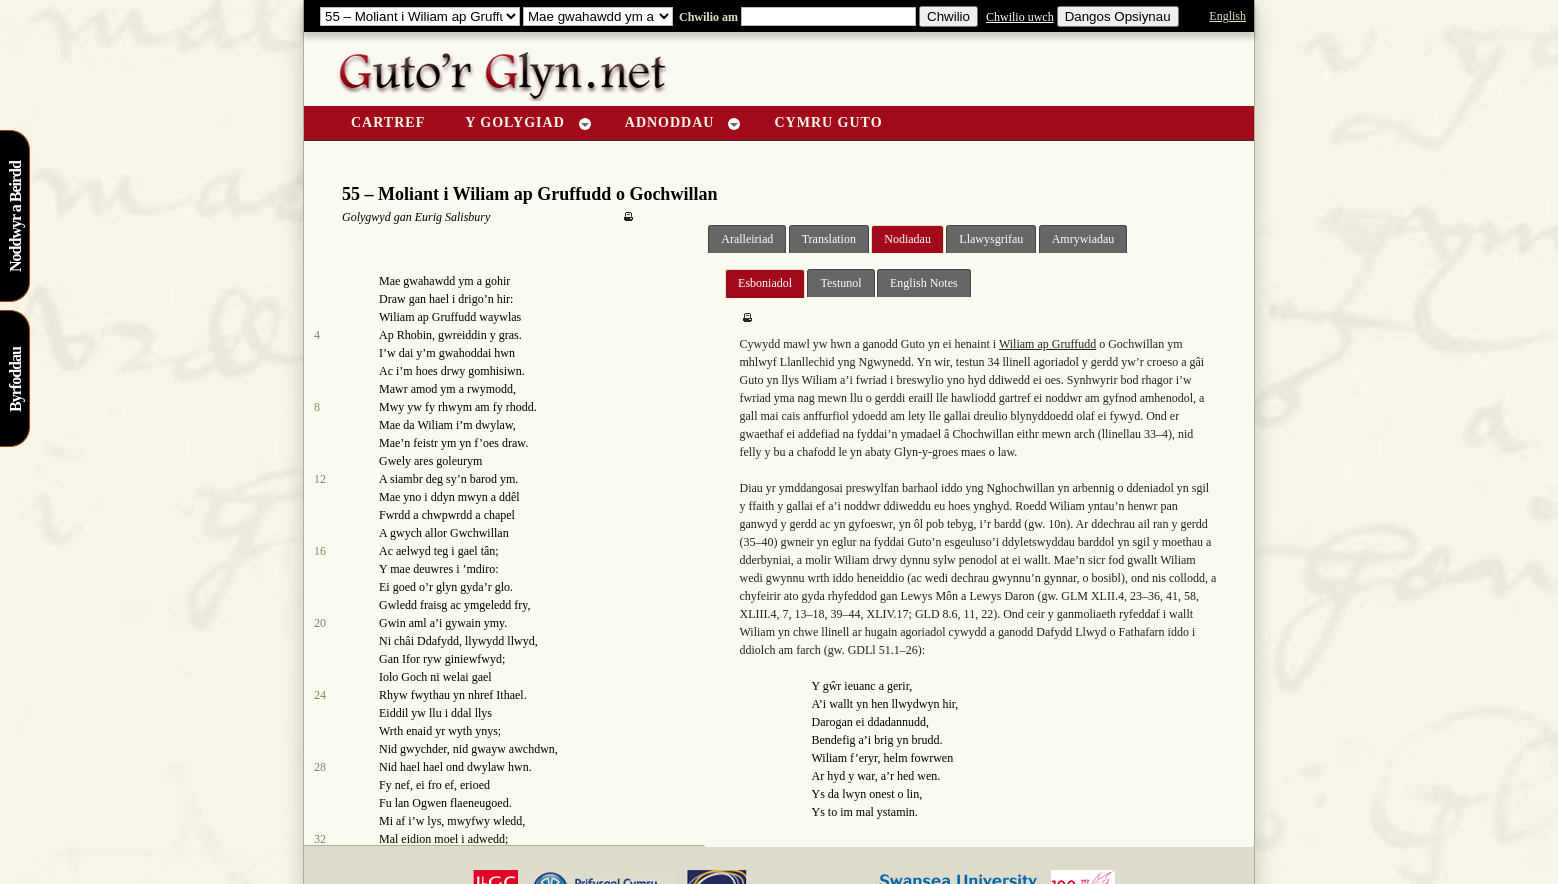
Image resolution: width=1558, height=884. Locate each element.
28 (320, 767)
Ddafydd (438, 641)
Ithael (509, 695)
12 (320, 479)
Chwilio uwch (1020, 17)
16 (320, 551)
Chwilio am (707, 17)
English (1227, 16)
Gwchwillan (479, 533)
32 (320, 839)
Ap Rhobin (405, 335)
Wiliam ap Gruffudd (427, 317)
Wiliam (435, 425)
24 (320, 695)
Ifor (411, 659)
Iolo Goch (403, 677)
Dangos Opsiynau (1118, 16)
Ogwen (429, 803)
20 (320, 623)
